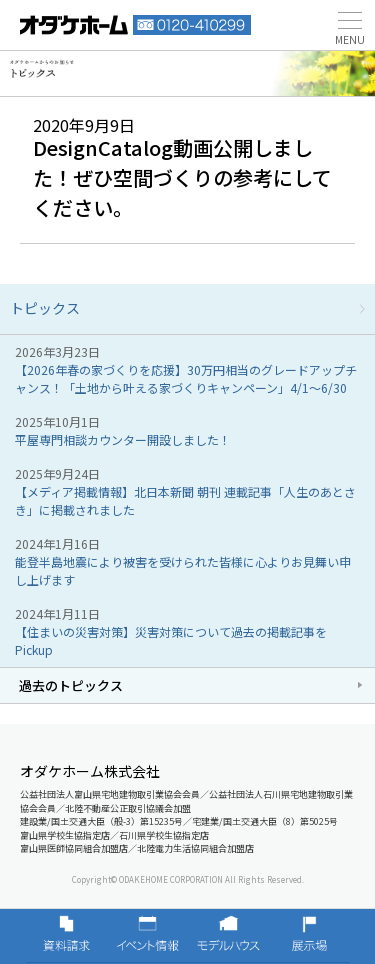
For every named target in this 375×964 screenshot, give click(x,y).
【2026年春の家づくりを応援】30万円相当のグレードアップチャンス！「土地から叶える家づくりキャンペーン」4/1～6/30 (186, 378)
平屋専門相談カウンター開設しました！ (123, 439)
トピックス (45, 308)
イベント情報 (147, 936)
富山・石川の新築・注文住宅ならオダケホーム (74, 25)
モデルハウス (228, 936)
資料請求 (66, 936)
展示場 (309, 936)
